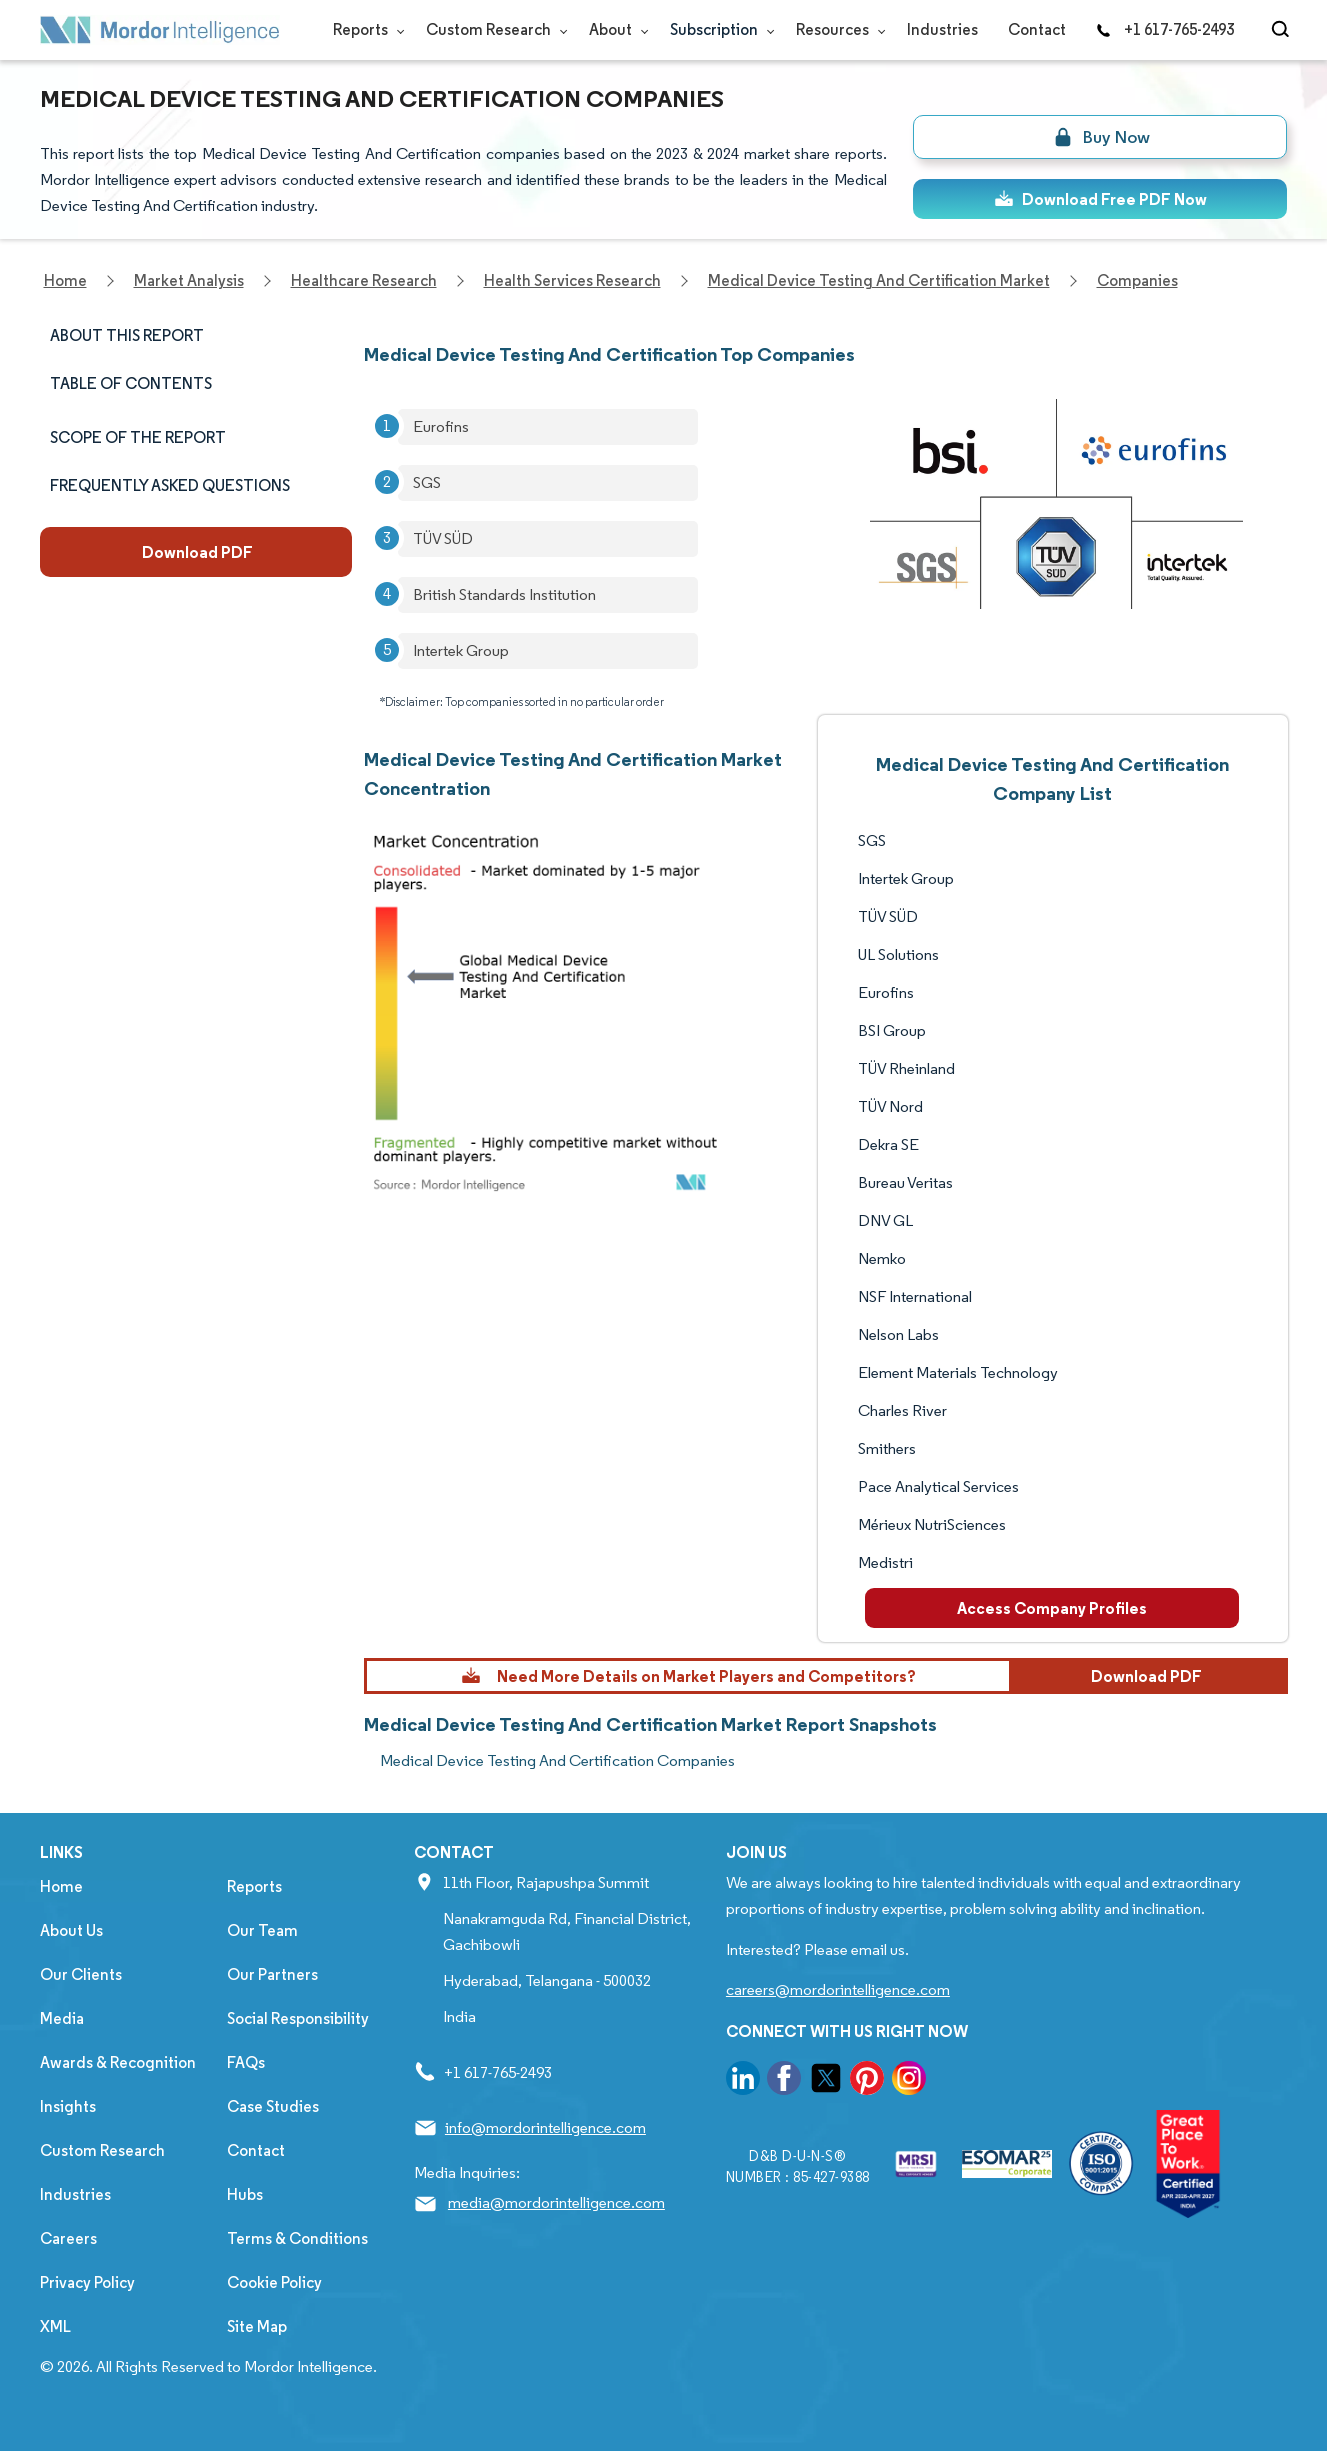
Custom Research (492, 29)
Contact (1037, 29)
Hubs (245, 2194)
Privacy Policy (87, 2282)
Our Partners (272, 1974)
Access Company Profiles (1052, 1608)
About (614, 29)
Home (61, 1886)
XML (55, 2326)
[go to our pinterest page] (867, 2081)
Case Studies (273, 2106)
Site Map (257, 2326)
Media (62, 2018)
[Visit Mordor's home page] (160, 30)
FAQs (246, 2062)
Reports (364, 29)
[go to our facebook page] (784, 2081)
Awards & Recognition (118, 2062)
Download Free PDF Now (1100, 199)
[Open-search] (1283, 30)
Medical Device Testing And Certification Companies (557, 1760)
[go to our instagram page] (909, 2081)
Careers (68, 2238)
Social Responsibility (298, 2018)
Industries (942, 29)
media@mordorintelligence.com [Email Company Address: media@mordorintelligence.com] (556, 2202)
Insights (68, 2106)
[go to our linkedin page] (743, 2081)
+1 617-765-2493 (1165, 29)
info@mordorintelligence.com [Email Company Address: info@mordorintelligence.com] (545, 2127)
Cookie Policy (274, 2282)
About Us (71, 1930)
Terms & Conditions (297, 2238)
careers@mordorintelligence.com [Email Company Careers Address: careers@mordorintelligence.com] (838, 1989)
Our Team (262, 1930)
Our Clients (81, 1974)
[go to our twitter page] (826, 2081)
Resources (836, 29)
